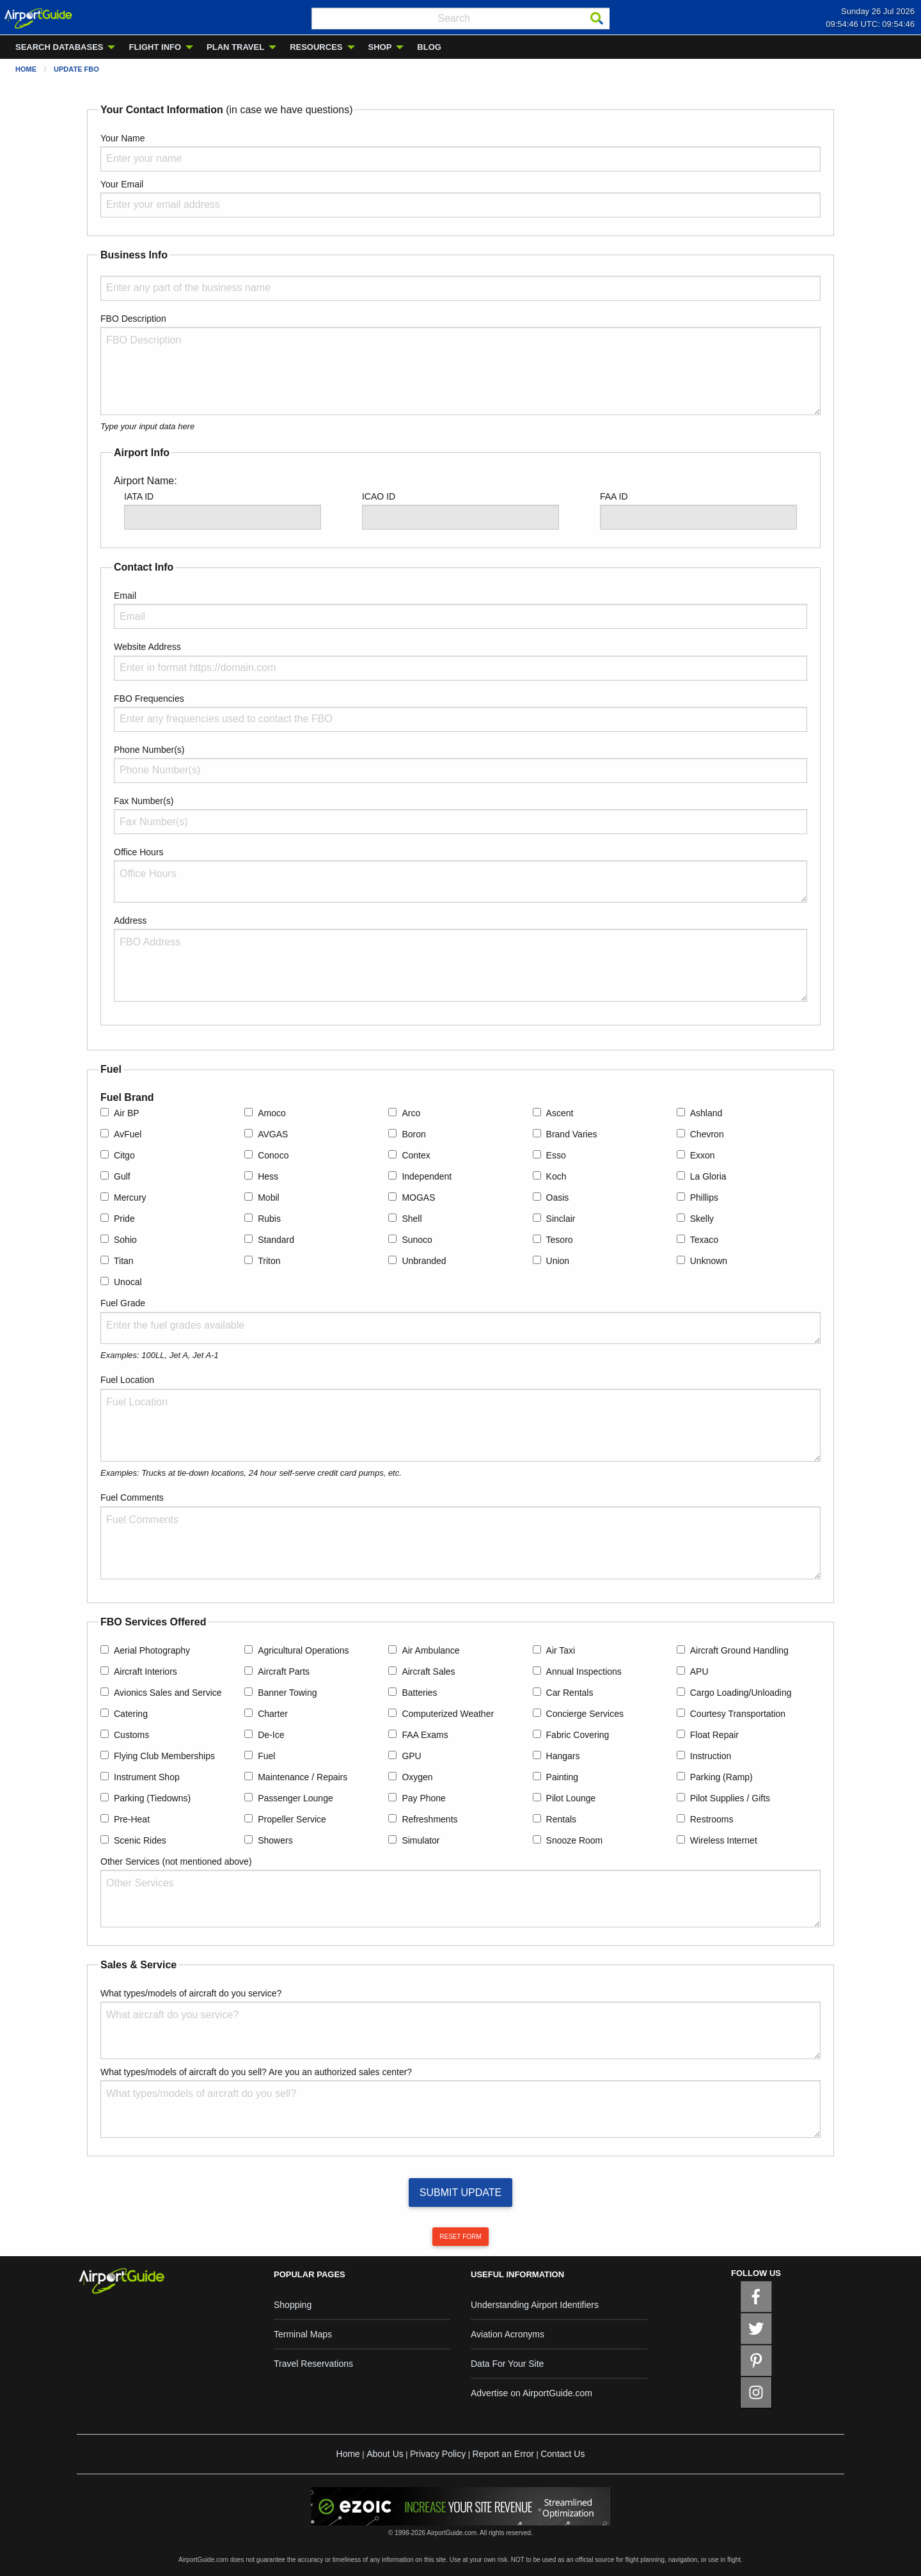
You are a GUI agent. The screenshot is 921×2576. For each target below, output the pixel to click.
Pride (124, 1218)
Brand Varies (571, 1134)
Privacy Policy (438, 2454)
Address (130, 920)
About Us (385, 2454)
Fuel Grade (122, 1303)
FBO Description (133, 318)
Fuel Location (127, 1380)
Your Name (122, 138)
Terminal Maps (303, 2334)
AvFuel (127, 1134)
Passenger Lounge (295, 1798)
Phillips (704, 1197)
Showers (275, 1840)
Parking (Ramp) (721, 1777)
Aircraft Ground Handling (739, 1650)
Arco (411, 1113)
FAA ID (614, 496)
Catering (131, 1714)
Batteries (419, 1692)
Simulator (420, 1840)
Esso (556, 1155)
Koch (556, 1176)
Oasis (557, 1197)
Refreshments (429, 1819)
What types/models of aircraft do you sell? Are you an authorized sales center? (256, 2072)
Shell (411, 1218)
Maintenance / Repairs (302, 1777)
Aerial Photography (152, 1650)
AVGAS (273, 1134)
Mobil (268, 1197)
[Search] (596, 18)
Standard (276, 1240)
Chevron (707, 1134)
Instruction (711, 1756)
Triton (269, 1261)
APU (699, 1671)
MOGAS (418, 1197)
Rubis (269, 1218)
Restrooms (712, 1819)
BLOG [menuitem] (429, 47)
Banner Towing (287, 1692)
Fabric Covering (578, 1735)
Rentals (561, 1819)
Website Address (147, 647)
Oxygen (417, 1777)
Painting (562, 1777)
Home (25, 69)
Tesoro (559, 1240)
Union (558, 1261)
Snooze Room (574, 1840)
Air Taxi (561, 1650)
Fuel (266, 1756)
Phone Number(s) (149, 750)
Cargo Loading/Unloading (741, 1692)
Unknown (708, 1261)
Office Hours (139, 852)
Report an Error (502, 2454)
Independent (427, 1176)
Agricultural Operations (303, 1650)
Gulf (122, 1176)
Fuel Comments (132, 1497)
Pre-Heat (132, 1819)
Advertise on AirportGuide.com (531, 2393)
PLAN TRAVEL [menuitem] (235, 47)
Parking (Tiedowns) (152, 1798)
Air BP (126, 1113)
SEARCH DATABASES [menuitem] (59, 47)
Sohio (125, 1240)
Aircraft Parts (284, 1671)
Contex (416, 1155)
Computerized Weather (448, 1714)
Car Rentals (570, 1692)
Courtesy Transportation (737, 1714)
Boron (413, 1134)
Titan (124, 1261)
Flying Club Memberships (164, 1756)
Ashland (706, 1113)
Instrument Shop (147, 1777)
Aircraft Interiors (145, 1671)
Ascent (560, 1113)
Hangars (563, 1756)
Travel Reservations (313, 2364)
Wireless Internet (723, 1840)
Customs (131, 1735)
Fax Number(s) (143, 801)
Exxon (702, 1155)
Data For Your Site (507, 2364)
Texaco (704, 1240)
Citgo (124, 1155)
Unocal (128, 1282)
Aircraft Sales (428, 1671)
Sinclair (561, 1218)
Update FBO (76, 69)
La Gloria (708, 1176)
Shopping (292, 2305)
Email (125, 595)
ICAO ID (378, 496)
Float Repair (714, 1735)
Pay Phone (424, 1798)
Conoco (273, 1155)
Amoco (272, 1113)
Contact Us (562, 2454)
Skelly (702, 1218)
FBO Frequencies (149, 698)
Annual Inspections (584, 1671)
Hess (268, 1176)
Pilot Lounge (571, 1798)
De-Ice (271, 1735)
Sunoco (417, 1240)
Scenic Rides (140, 1840)
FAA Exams (425, 1735)
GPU (411, 1756)
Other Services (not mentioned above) (176, 1861)
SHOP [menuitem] (380, 47)
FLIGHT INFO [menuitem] (155, 47)
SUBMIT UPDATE (460, 2192)
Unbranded (424, 1261)
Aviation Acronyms (507, 2334)
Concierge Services (585, 1714)
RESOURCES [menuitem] (316, 47)
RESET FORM (460, 2236)
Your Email (121, 184)
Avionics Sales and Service (168, 1692)
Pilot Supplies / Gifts (730, 1798)
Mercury (130, 1197)
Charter (273, 1714)
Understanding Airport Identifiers (535, 2305)
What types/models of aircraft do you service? (190, 1993)
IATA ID (139, 496)
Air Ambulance (430, 1650)
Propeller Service (292, 1819)
